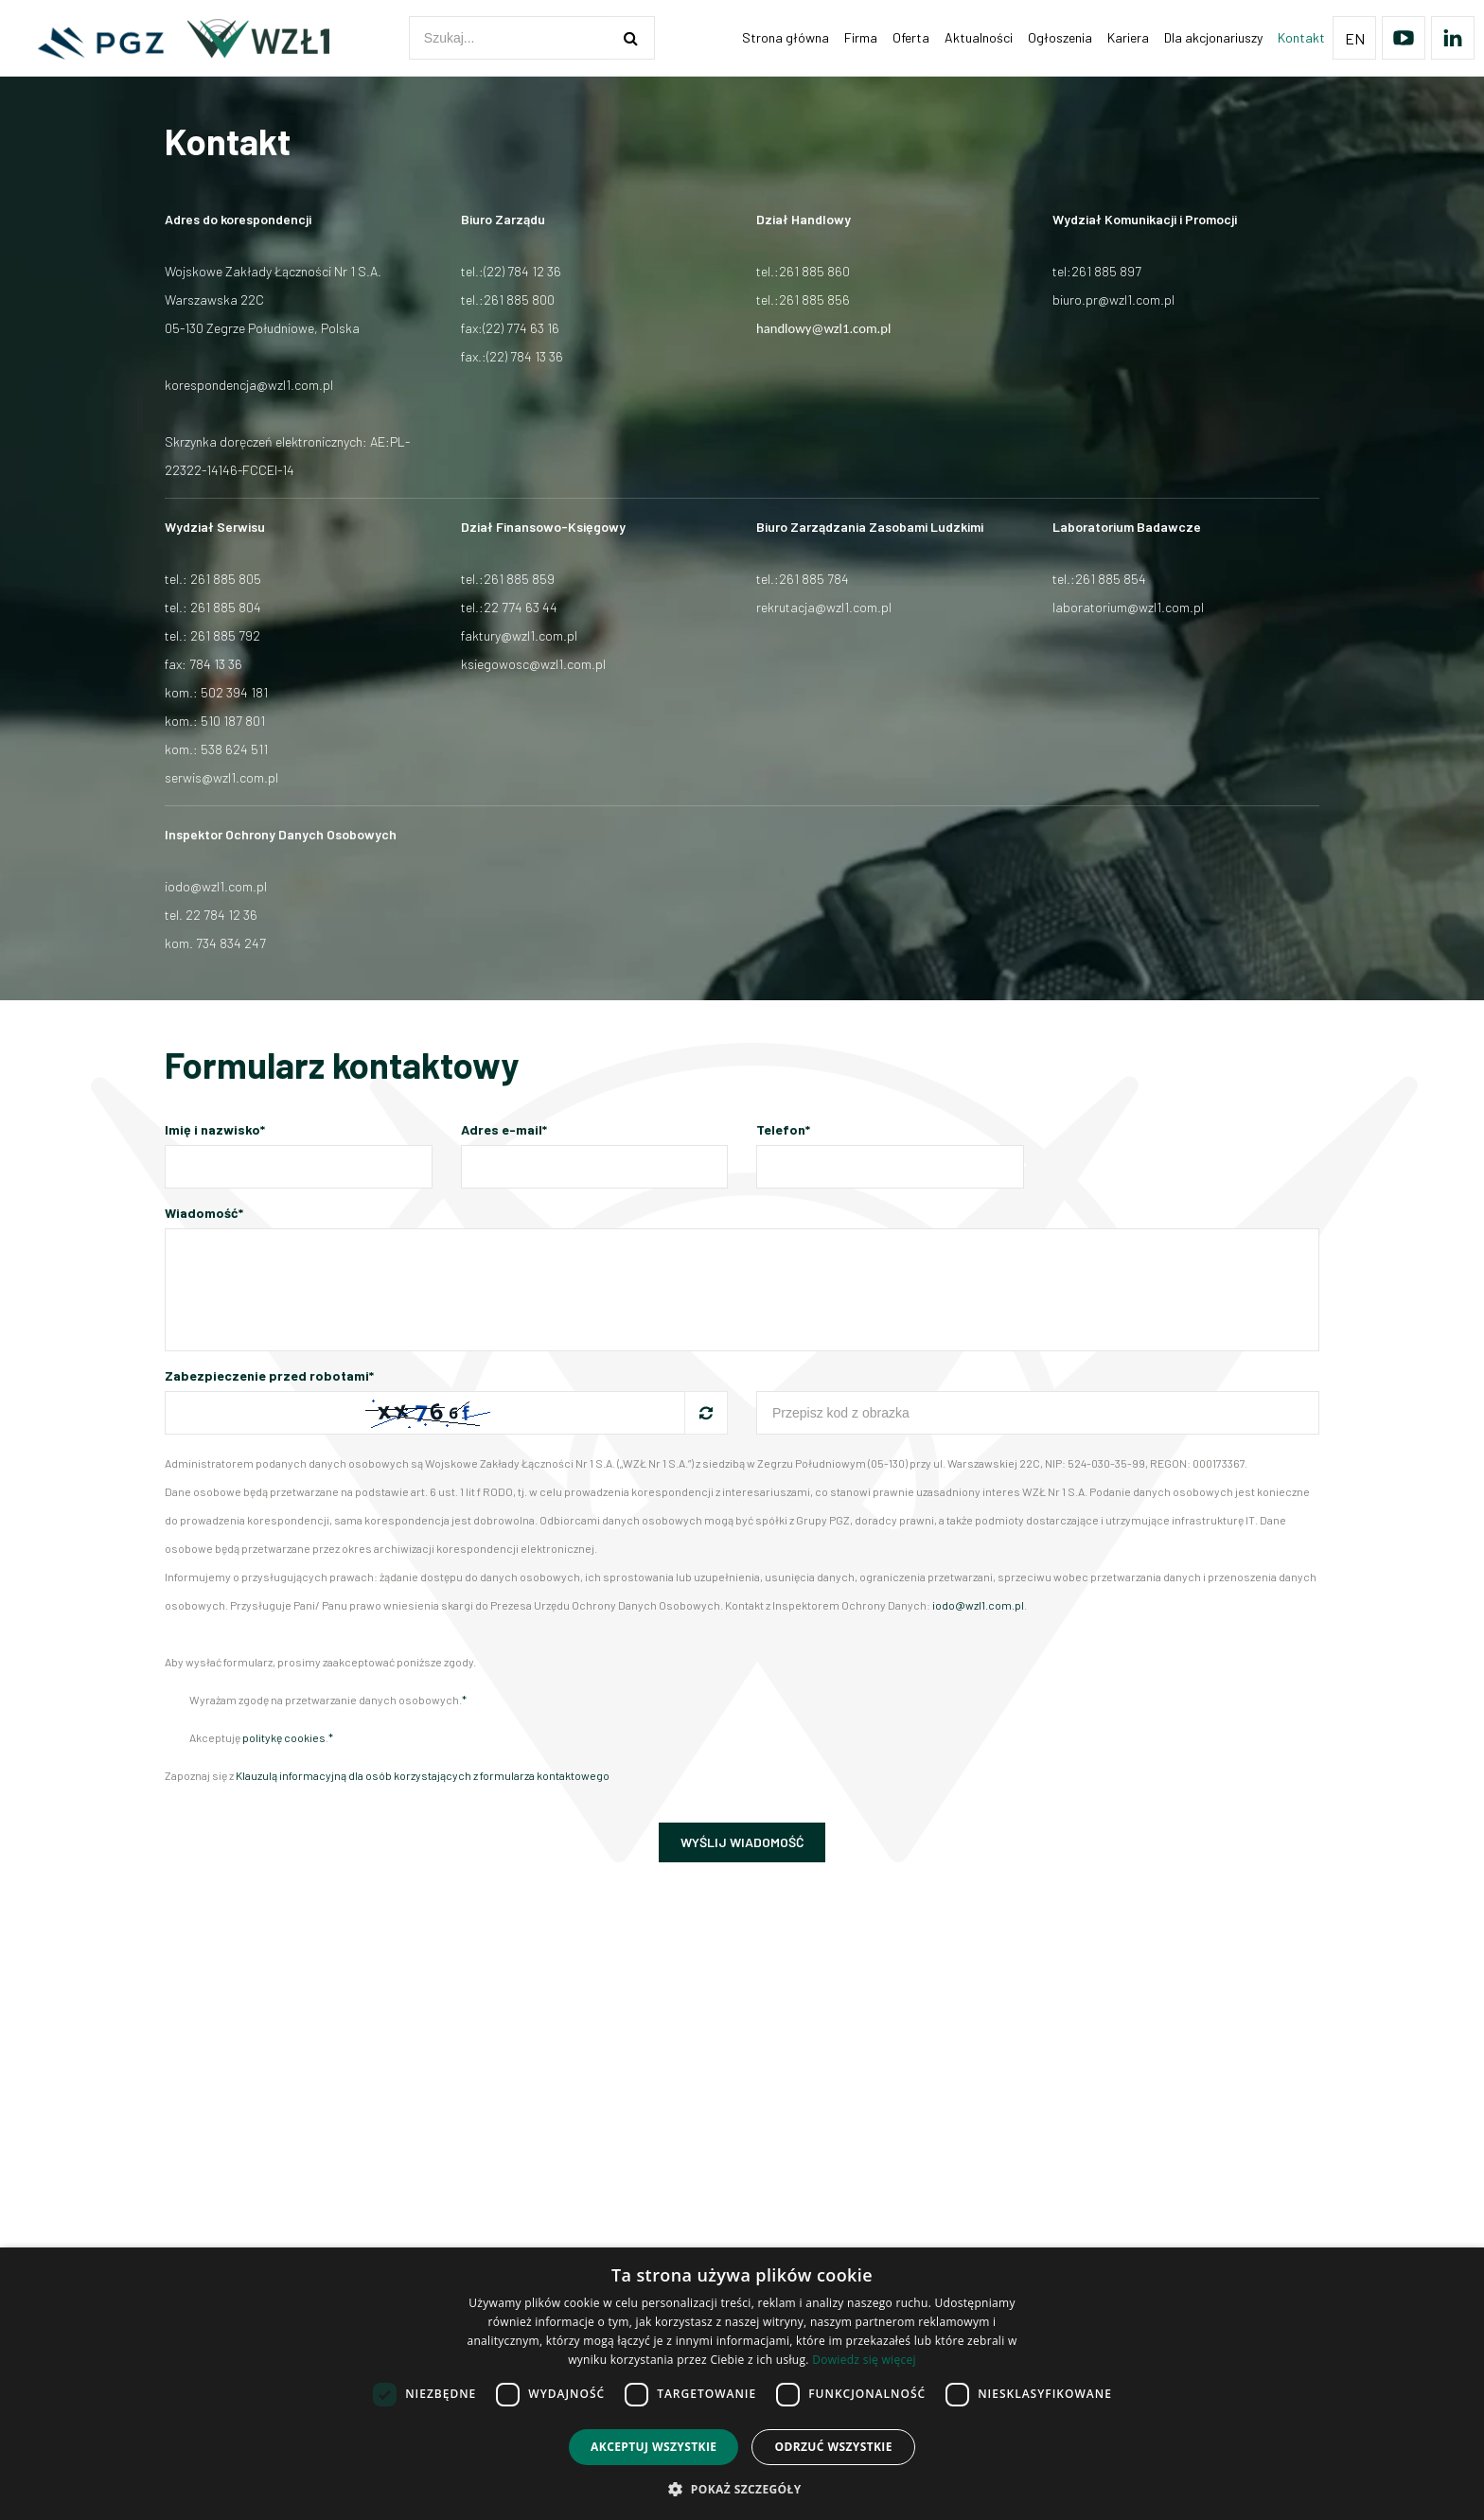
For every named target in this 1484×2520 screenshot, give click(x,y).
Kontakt (1301, 37)
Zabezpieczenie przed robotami (269, 1375)
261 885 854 (1110, 579)
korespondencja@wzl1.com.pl (249, 385)
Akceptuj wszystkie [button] (653, 2447)
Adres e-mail (504, 1129)
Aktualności (979, 37)
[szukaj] (631, 38)
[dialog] (742, 2383)
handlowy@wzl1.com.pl (823, 328)
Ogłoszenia (1060, 37)
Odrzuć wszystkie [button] (833, 2447)
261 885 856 (814, 299)
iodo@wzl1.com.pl (216, 886)
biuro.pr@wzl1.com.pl (1113, 299)
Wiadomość (204, 1213)
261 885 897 (1106, 271)
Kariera (1128, 37)
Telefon (783, 1129)
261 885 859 (519, 579)
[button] (741, 2488)
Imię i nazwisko (215, 1129)
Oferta (910, 37)
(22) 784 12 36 (522, 271)
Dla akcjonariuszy (1213, 37)
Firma (860, 37)
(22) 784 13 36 (524, 356)
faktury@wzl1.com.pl (519, 635)
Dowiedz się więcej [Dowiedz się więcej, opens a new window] (864, 2360)
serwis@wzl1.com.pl (221, 777)
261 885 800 (519, 299)
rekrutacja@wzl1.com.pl (824, 607)
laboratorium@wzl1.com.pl (1128, 607)
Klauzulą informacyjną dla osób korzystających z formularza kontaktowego (423, 1775)
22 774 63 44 (520, 607)
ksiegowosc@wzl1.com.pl (533, 664)
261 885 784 (814, 579)
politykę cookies (284, 1737)
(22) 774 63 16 (521, 328)
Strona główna (785, 37)
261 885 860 (814, 271)
